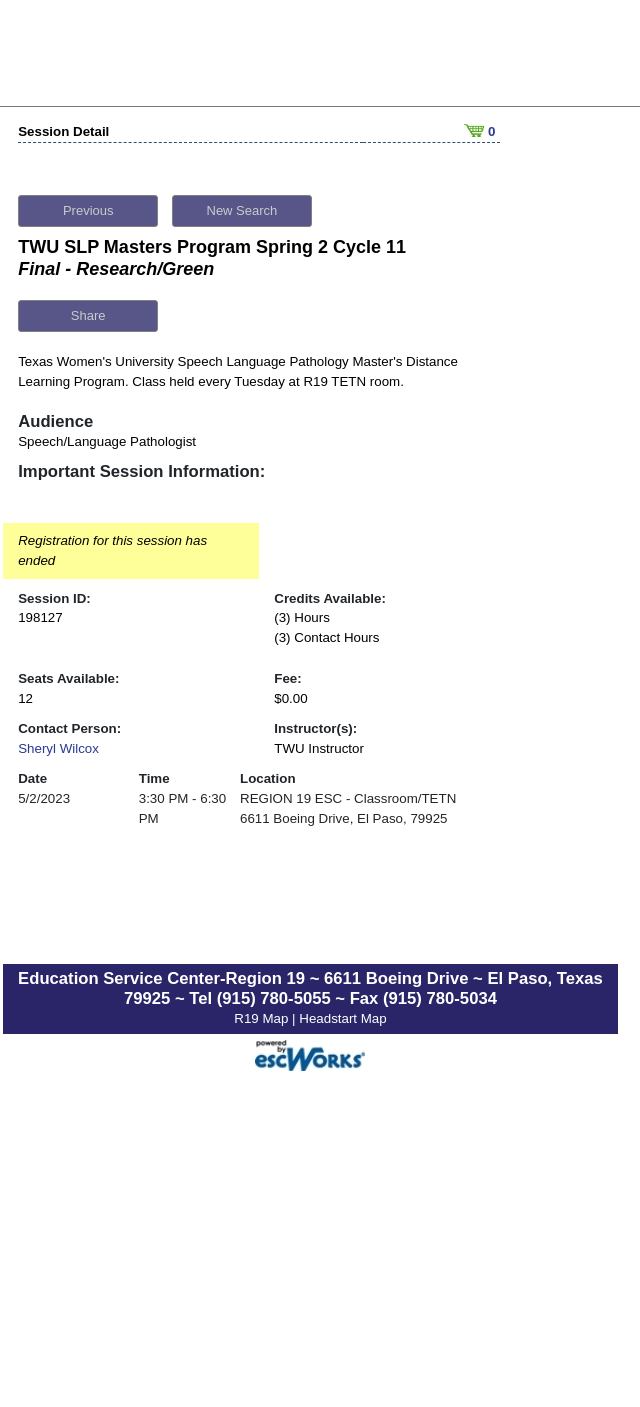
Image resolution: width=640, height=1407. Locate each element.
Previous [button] (88, 205)
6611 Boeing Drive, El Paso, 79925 (343, 813)
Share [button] (88, 310)
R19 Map (263, 1013)
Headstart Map (342, 1013)
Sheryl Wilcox (58, 743)
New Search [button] (242, 205)
